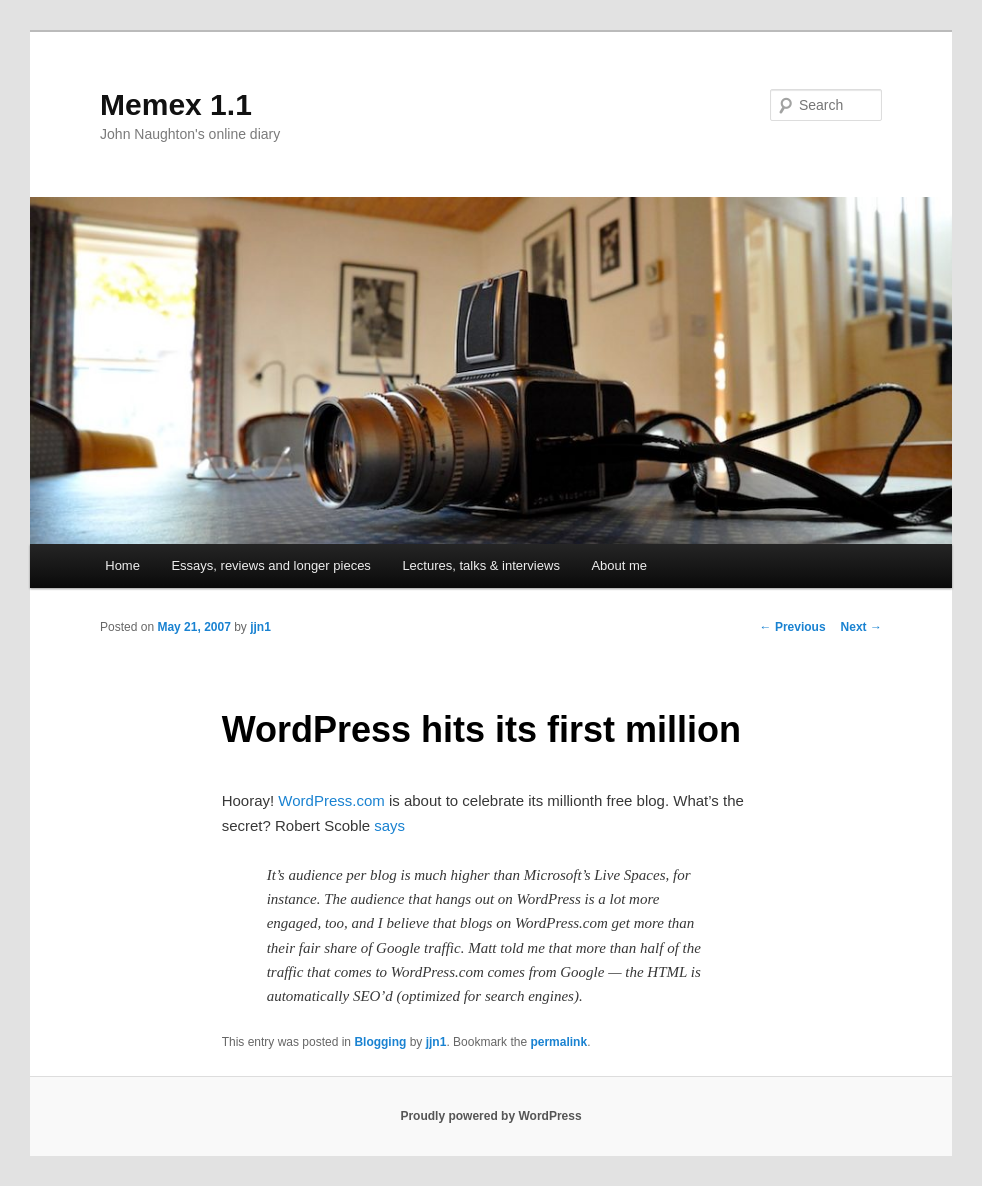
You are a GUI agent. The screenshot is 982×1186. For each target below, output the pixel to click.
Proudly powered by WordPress (490, 1116)
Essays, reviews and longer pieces (270, 565)
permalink (558, 1042)
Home (122, 565)
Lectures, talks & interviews (481, 565)
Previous (793, 627)
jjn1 (260, 627)
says (389, 825)
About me (619, 565)
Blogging (380, 1042)
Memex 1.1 (176, 104)
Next (861, 627)
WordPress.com (331, 800)
